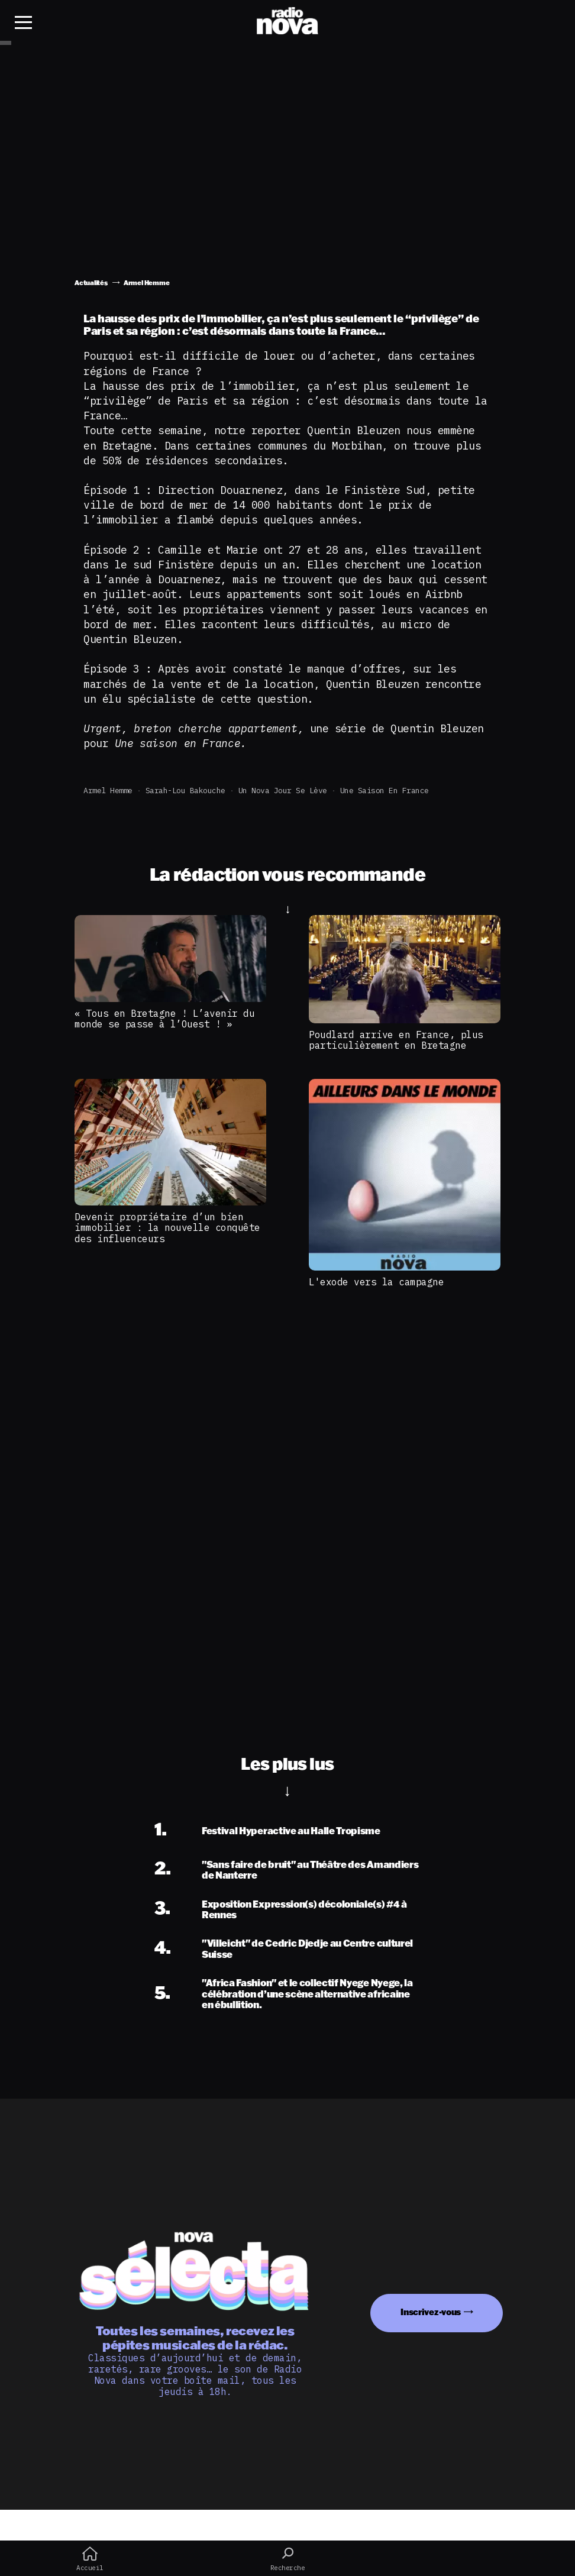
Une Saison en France (384, 791)
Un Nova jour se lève (282, 791)
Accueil (90, 2559)
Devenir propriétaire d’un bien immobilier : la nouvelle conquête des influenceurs (167, 1228)
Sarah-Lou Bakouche (185, 791)
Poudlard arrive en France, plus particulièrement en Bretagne (396, 1040)
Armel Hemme (108, 791)
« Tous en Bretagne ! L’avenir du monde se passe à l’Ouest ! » (164, 1018)
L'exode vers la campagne (376, 1282)
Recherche (287, 2559)
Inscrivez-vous (430, 2312)
